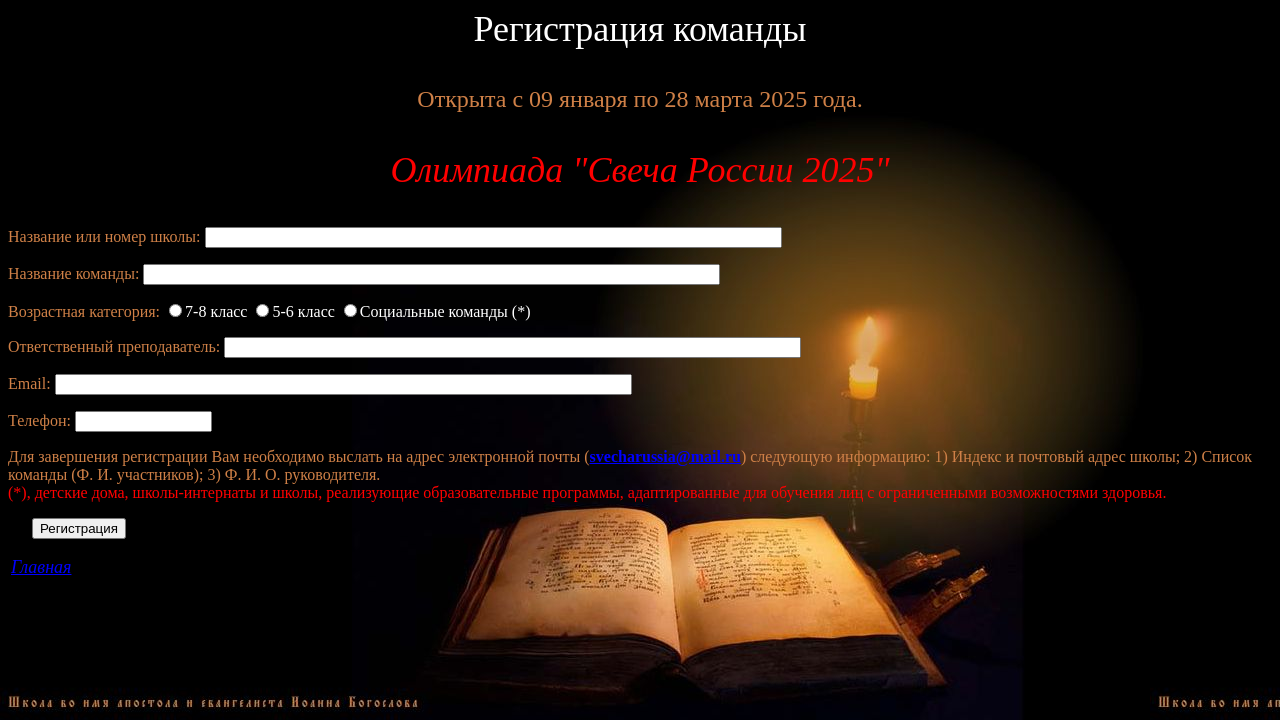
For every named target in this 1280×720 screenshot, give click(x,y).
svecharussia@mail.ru (665, 456)
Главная (41, 567)
